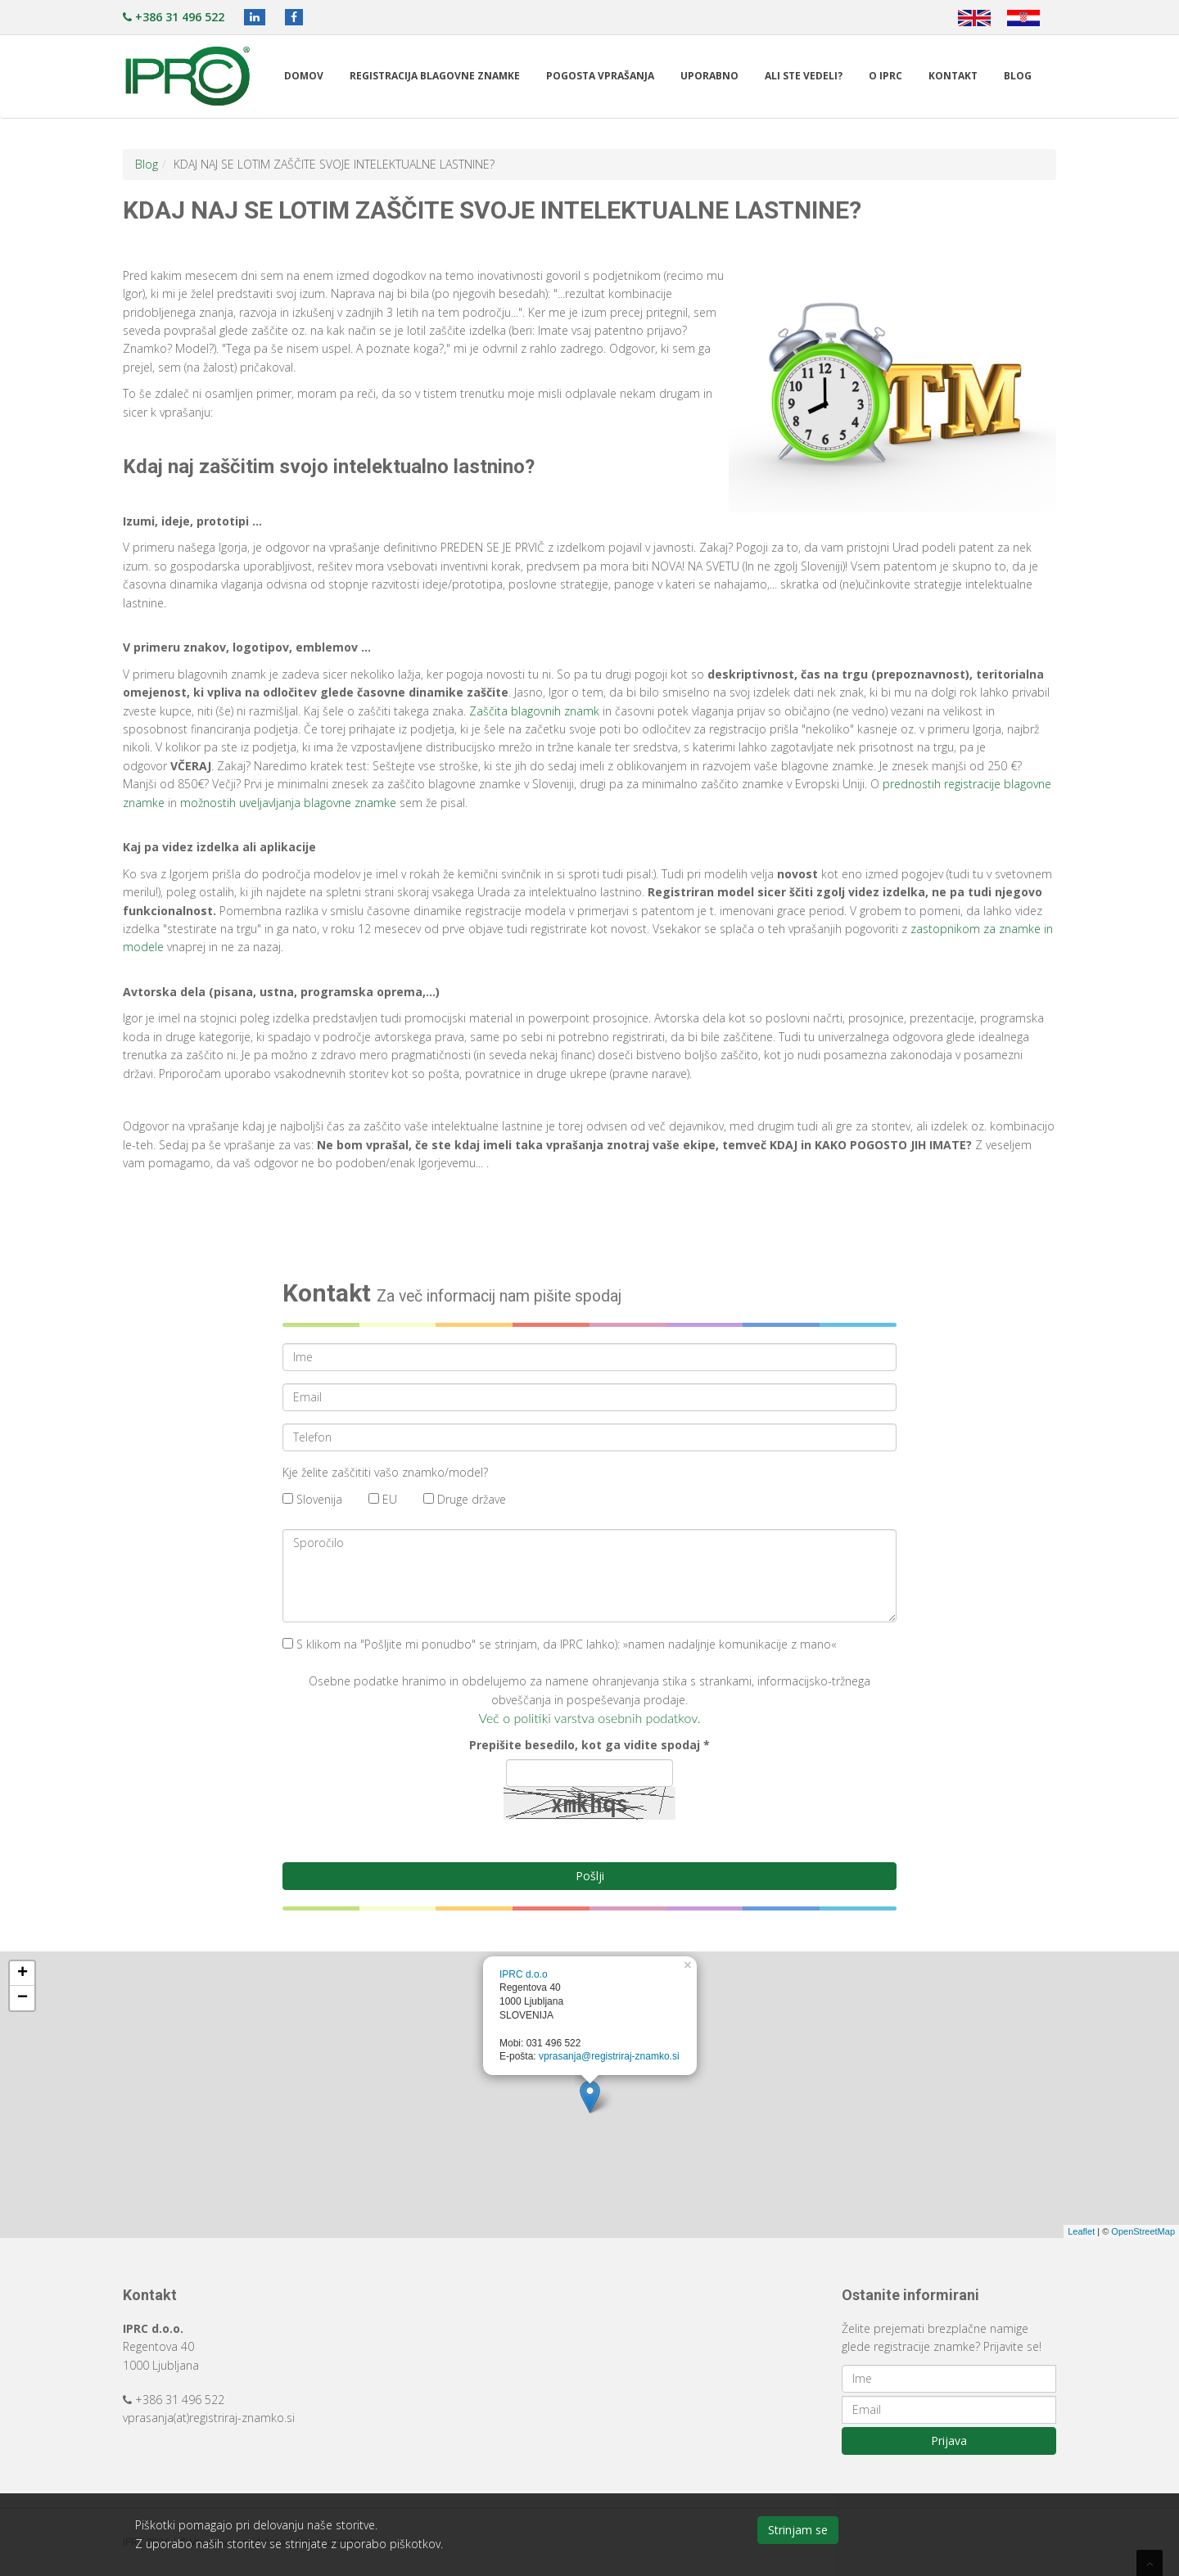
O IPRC (885, 76)
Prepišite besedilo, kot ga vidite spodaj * (589, 1745)
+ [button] (22, 1973)
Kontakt (953, 76)
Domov (303, 76)
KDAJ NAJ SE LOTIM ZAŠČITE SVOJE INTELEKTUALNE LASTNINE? (334, 164)
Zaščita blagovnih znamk (534, 711)
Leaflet (1081, 2231)
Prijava (949, 2440)
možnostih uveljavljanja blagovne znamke (288, 802)
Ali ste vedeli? (803, 76)
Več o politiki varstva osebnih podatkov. (590, 1718)
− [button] (22, 1998)
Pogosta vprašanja (600, 76)
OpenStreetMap (1143, 2231)
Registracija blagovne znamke (435, 76)
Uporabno (709, 76)
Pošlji (590, 1876)
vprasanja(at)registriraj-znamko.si (209, 2417)
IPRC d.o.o (523, 1974)
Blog (1018, 76)
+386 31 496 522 (173, 17)
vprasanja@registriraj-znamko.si (609, 2056)
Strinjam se (798, 2530)
